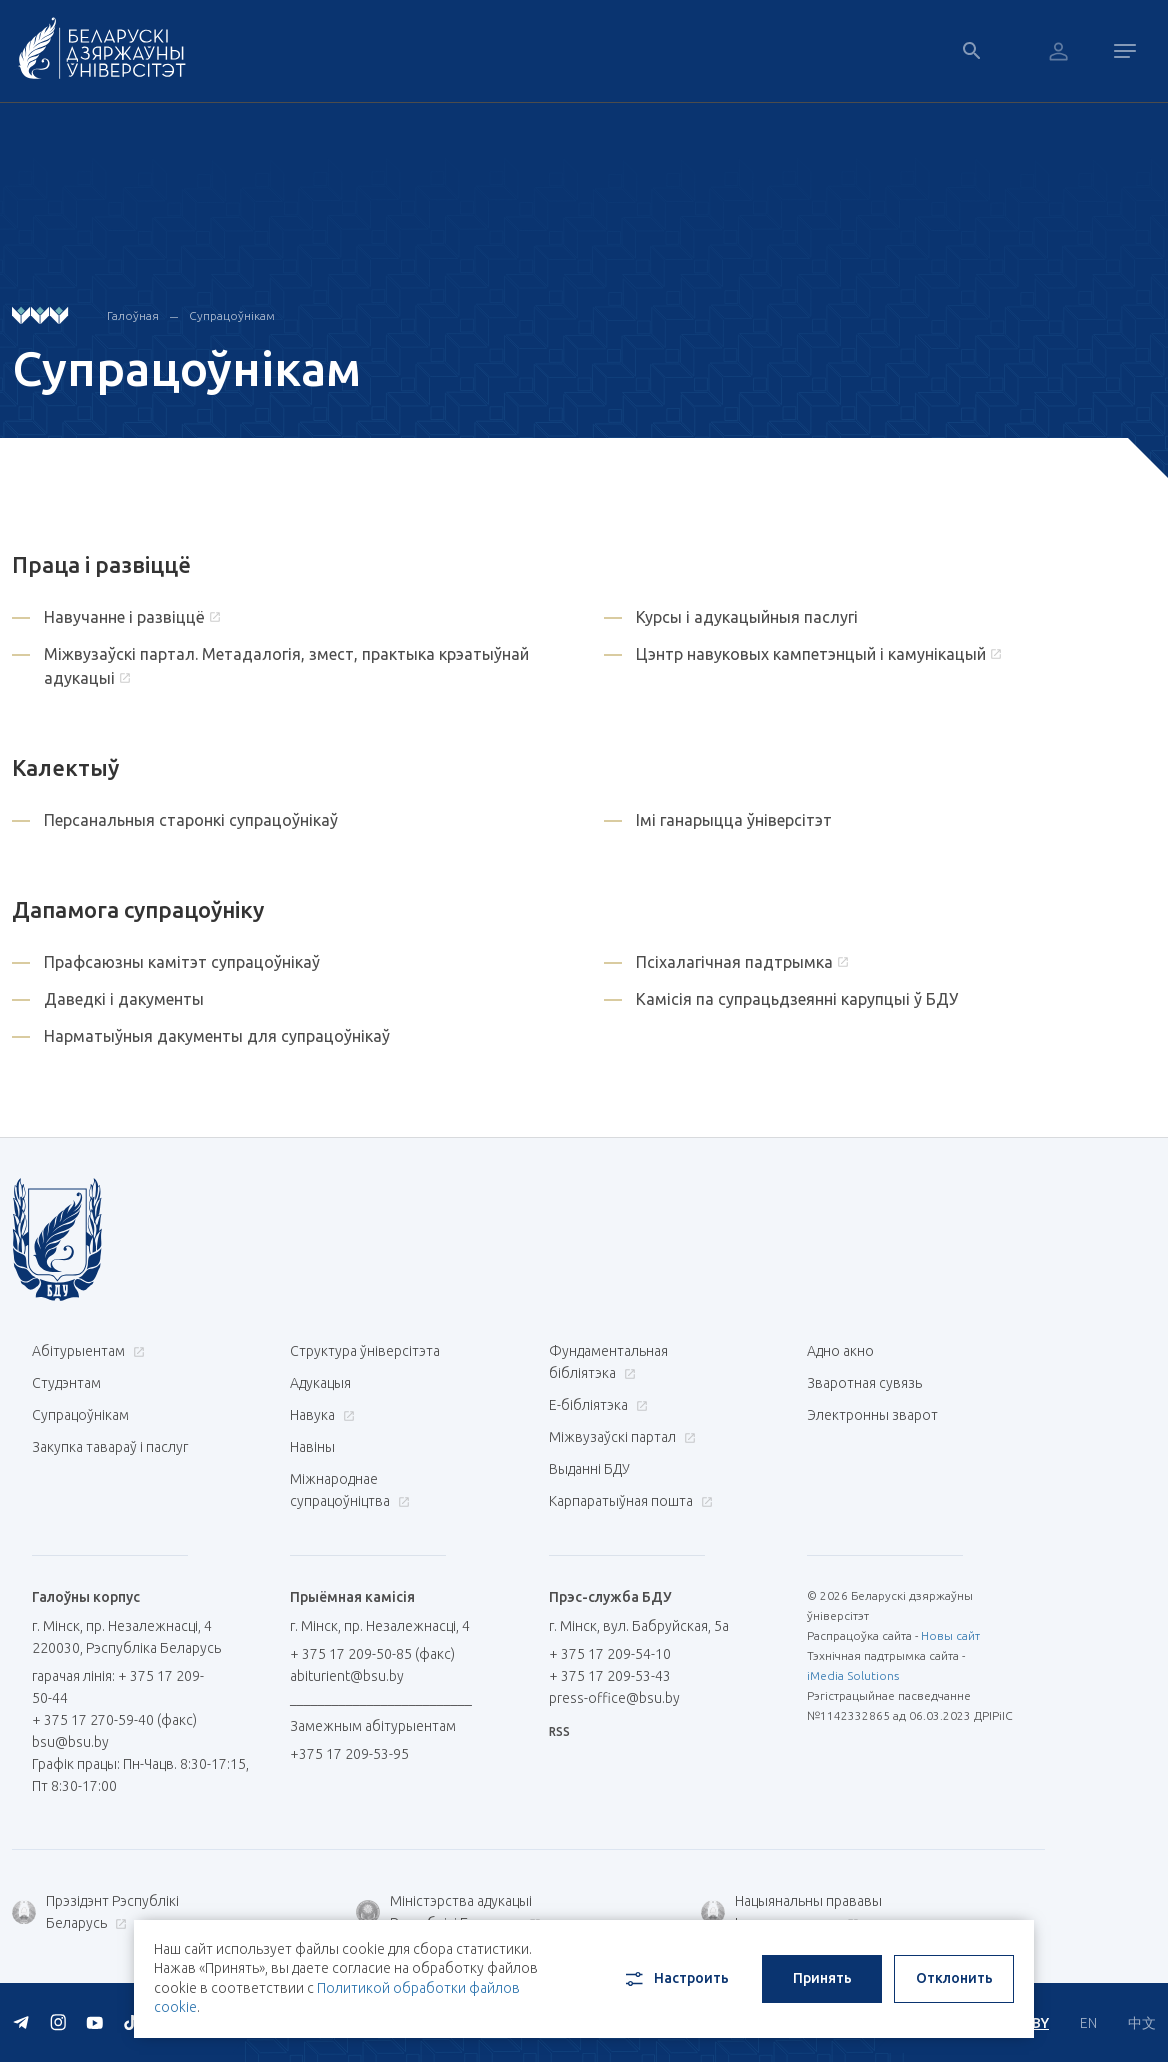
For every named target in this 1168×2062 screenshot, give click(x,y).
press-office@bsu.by (614, 1698)
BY (1040, 2023)
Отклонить (954, 1978)
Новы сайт (950, 1635)
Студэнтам (66, 1383)
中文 (1142, 2023)
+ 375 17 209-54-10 (610, 1654)
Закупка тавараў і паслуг (110, 1447)
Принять (822, 1978)
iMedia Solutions (853, 1675)
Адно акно (840, 1351)
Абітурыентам (86, 1351)
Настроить (675, 1979)
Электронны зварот (872, 1415)
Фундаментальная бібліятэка (608, 1362)
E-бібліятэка (596, 1405)
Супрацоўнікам (80, 1415)
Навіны (312, 1447)
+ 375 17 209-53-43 (610, 1676)
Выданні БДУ (589, 1469)
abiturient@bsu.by (347, 1676)
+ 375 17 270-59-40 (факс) (114, 1720)
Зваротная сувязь (864, 1383)
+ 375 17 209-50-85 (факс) (372, 1654)
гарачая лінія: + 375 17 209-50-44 (118, 1687)
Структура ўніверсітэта (365, 1351)
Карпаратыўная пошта (628, 1501)
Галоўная (133, 315)
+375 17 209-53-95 (349, 1754)
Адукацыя (320, 1383)
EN (1088, 2023)
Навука (320, 1415)
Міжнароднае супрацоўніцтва (350, 1490)
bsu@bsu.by (70, 1742)
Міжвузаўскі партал (620, 1437)
